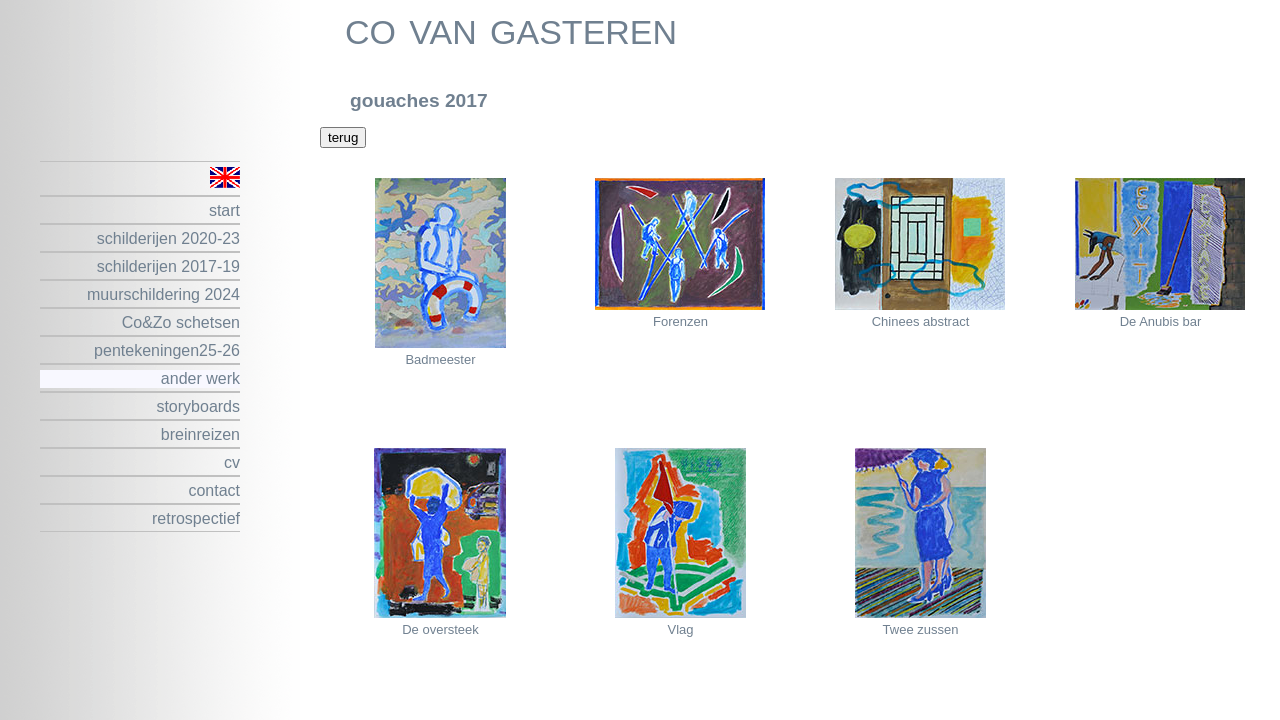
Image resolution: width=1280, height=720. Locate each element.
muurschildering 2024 (163, 294)
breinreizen (200, 434)
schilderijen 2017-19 (168, 266)
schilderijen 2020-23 (168, 238)
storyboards (198, 406)
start (224, 210)
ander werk (200, 378)
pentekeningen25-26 (167, 350)
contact (214, 490)
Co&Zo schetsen (181, 322)
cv (232, 462)
